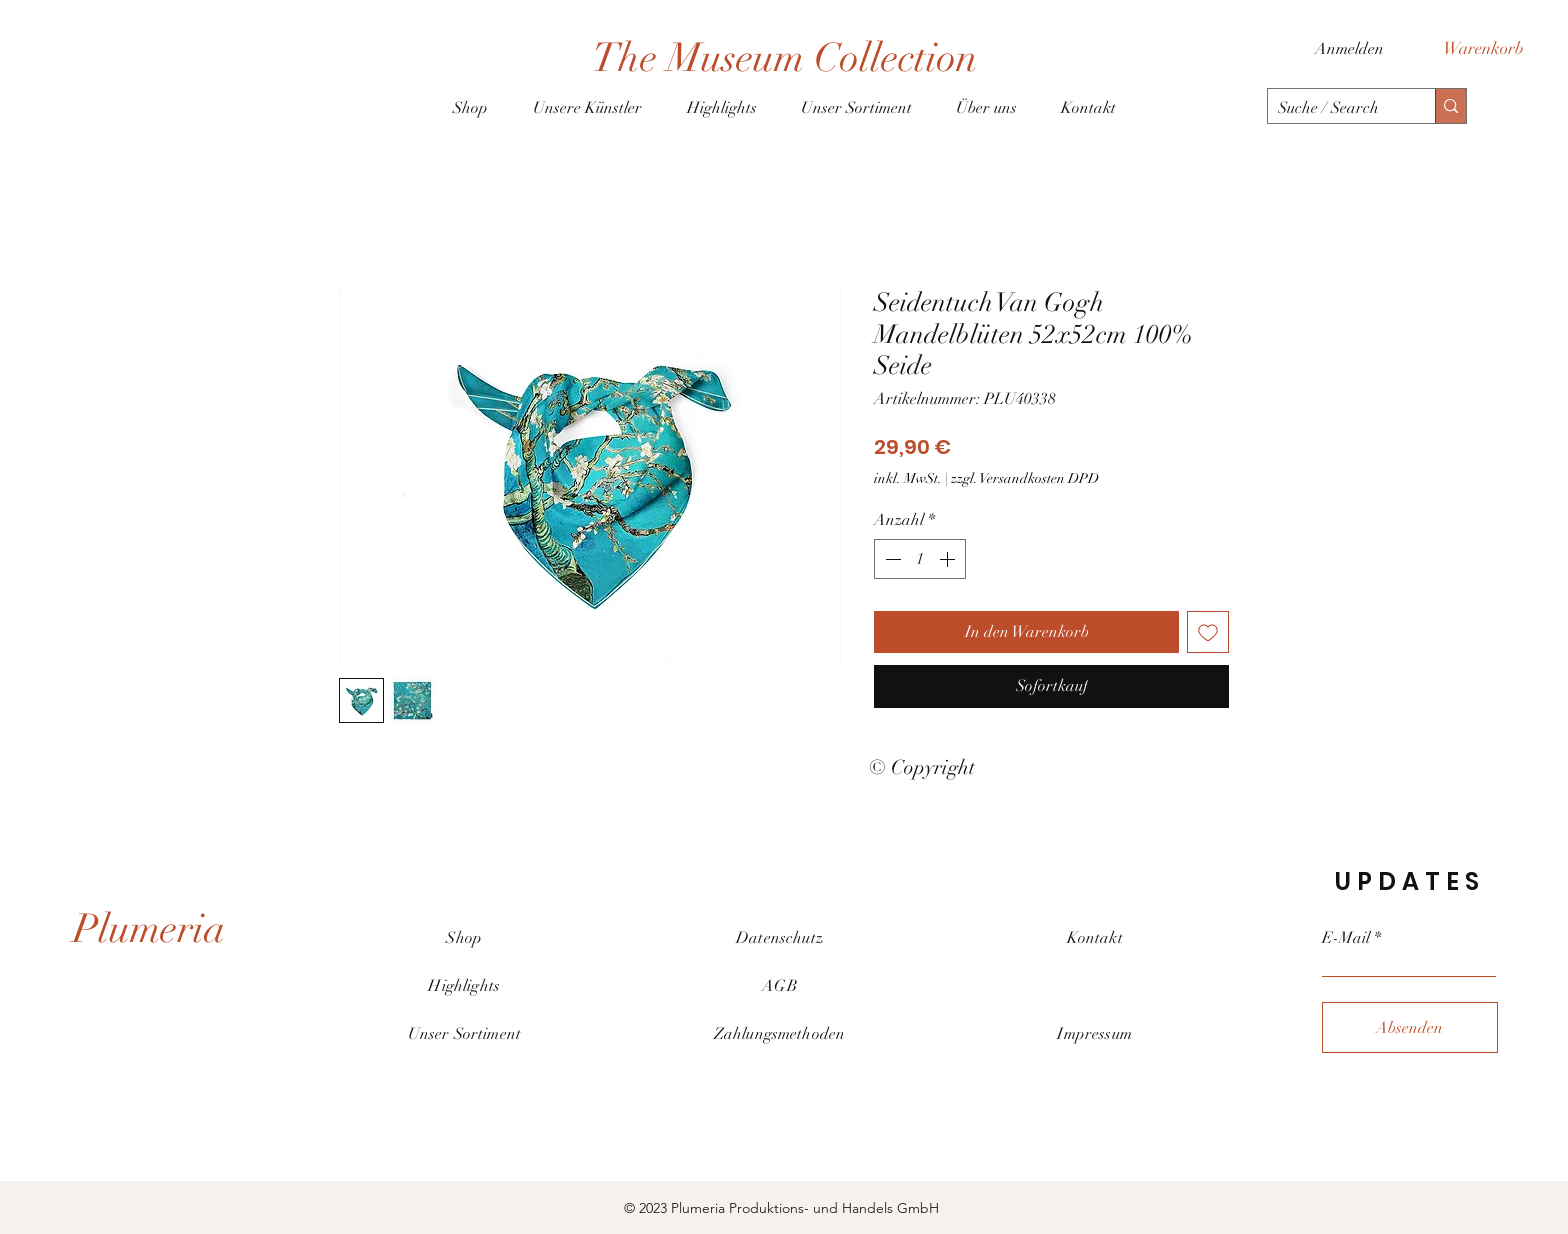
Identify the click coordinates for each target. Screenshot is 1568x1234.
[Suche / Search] (1335, 108)
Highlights (464, 986)
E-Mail (1346, 938)
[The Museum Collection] (784, 58)
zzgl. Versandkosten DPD (1025, 478)
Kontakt (1095, 938)
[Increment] (949, 559)
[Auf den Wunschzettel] (1208, 632)
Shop (464, 938)
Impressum (1094, 1034)
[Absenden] (1410, 1027)
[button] (1494, 48)
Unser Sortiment (464, 1034)
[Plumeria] (149, 929)
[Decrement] (891, 559)
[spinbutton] (920, 559)
